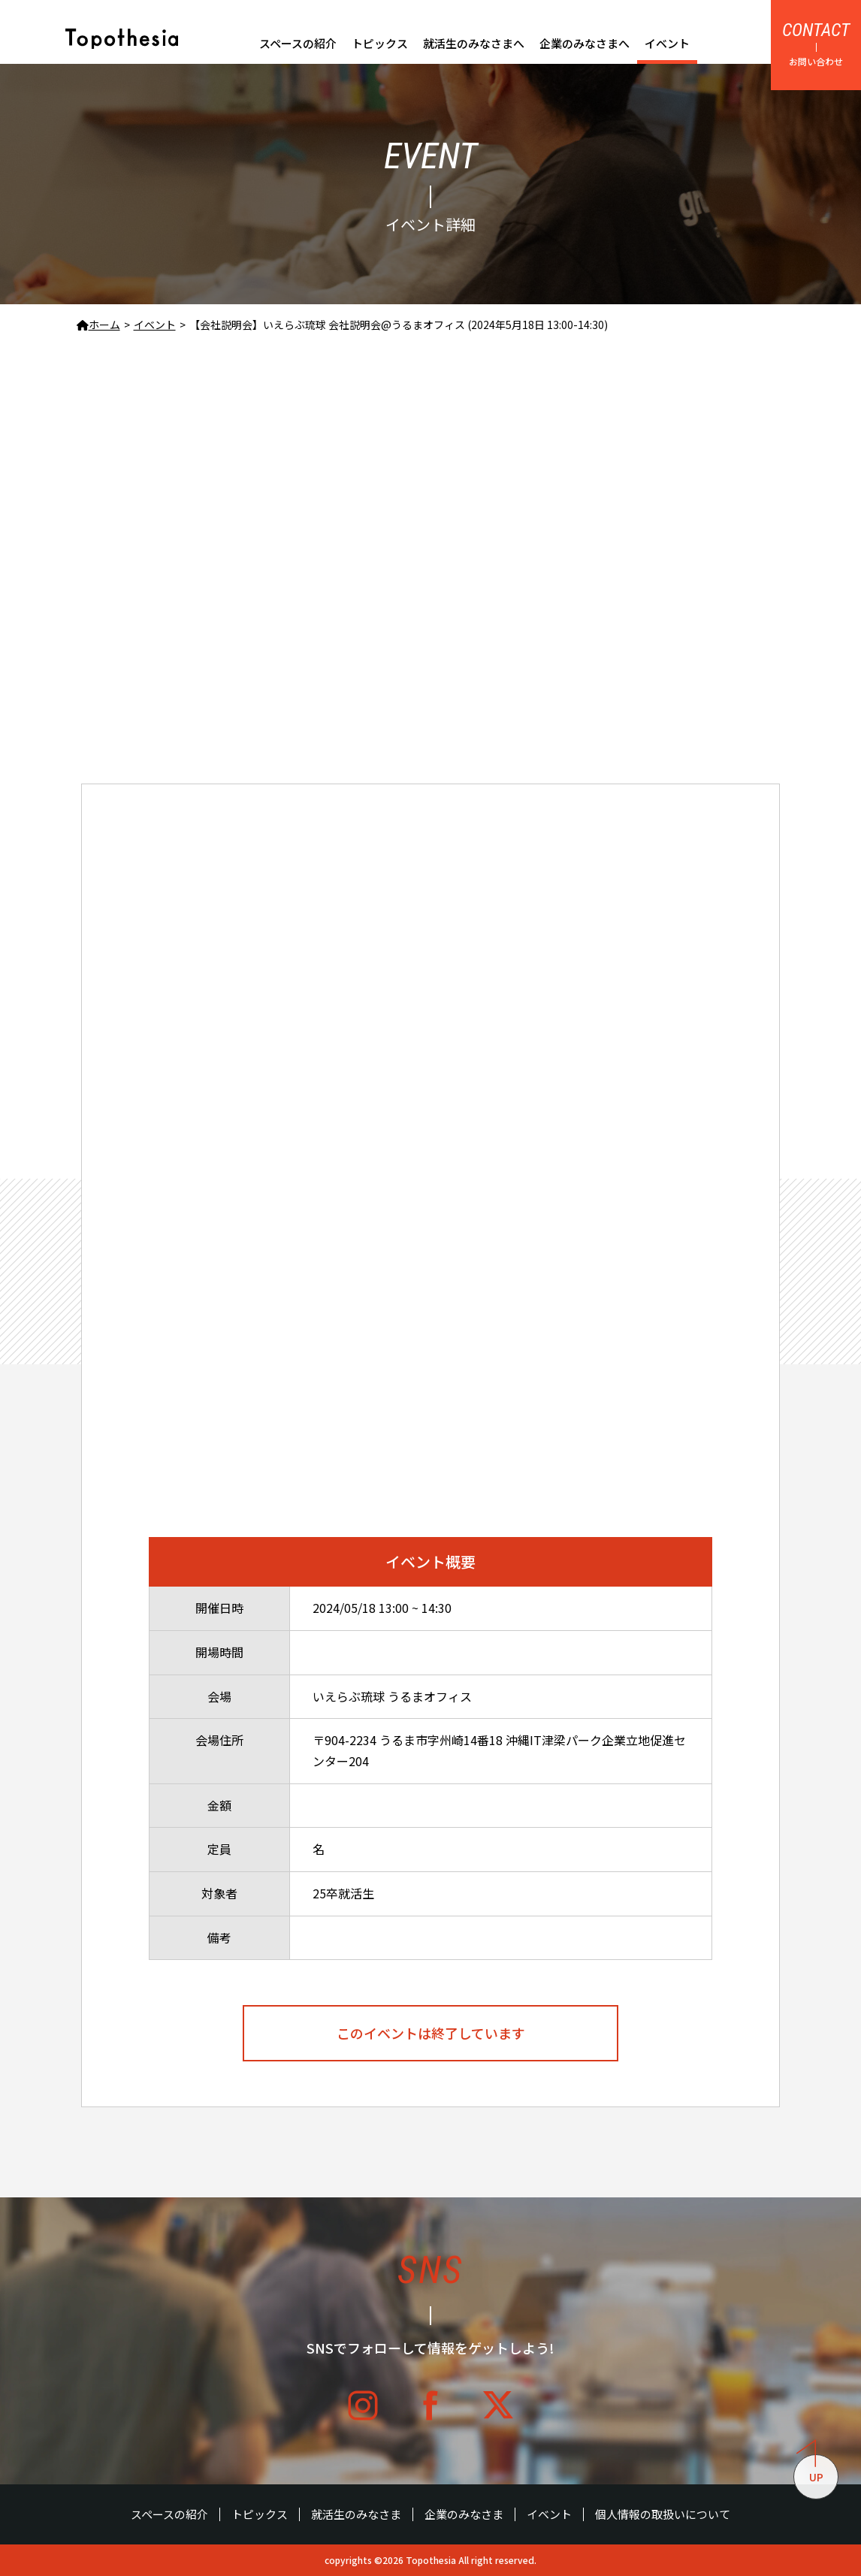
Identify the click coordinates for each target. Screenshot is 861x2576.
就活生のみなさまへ (473, 43)
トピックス (380, 43)
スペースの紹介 (298, 43)
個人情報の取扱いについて (662, 2514)
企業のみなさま (463, 2514)
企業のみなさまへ (584, 43)
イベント (667, 43)
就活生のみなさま (356, 2514)
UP (809, 2469)
